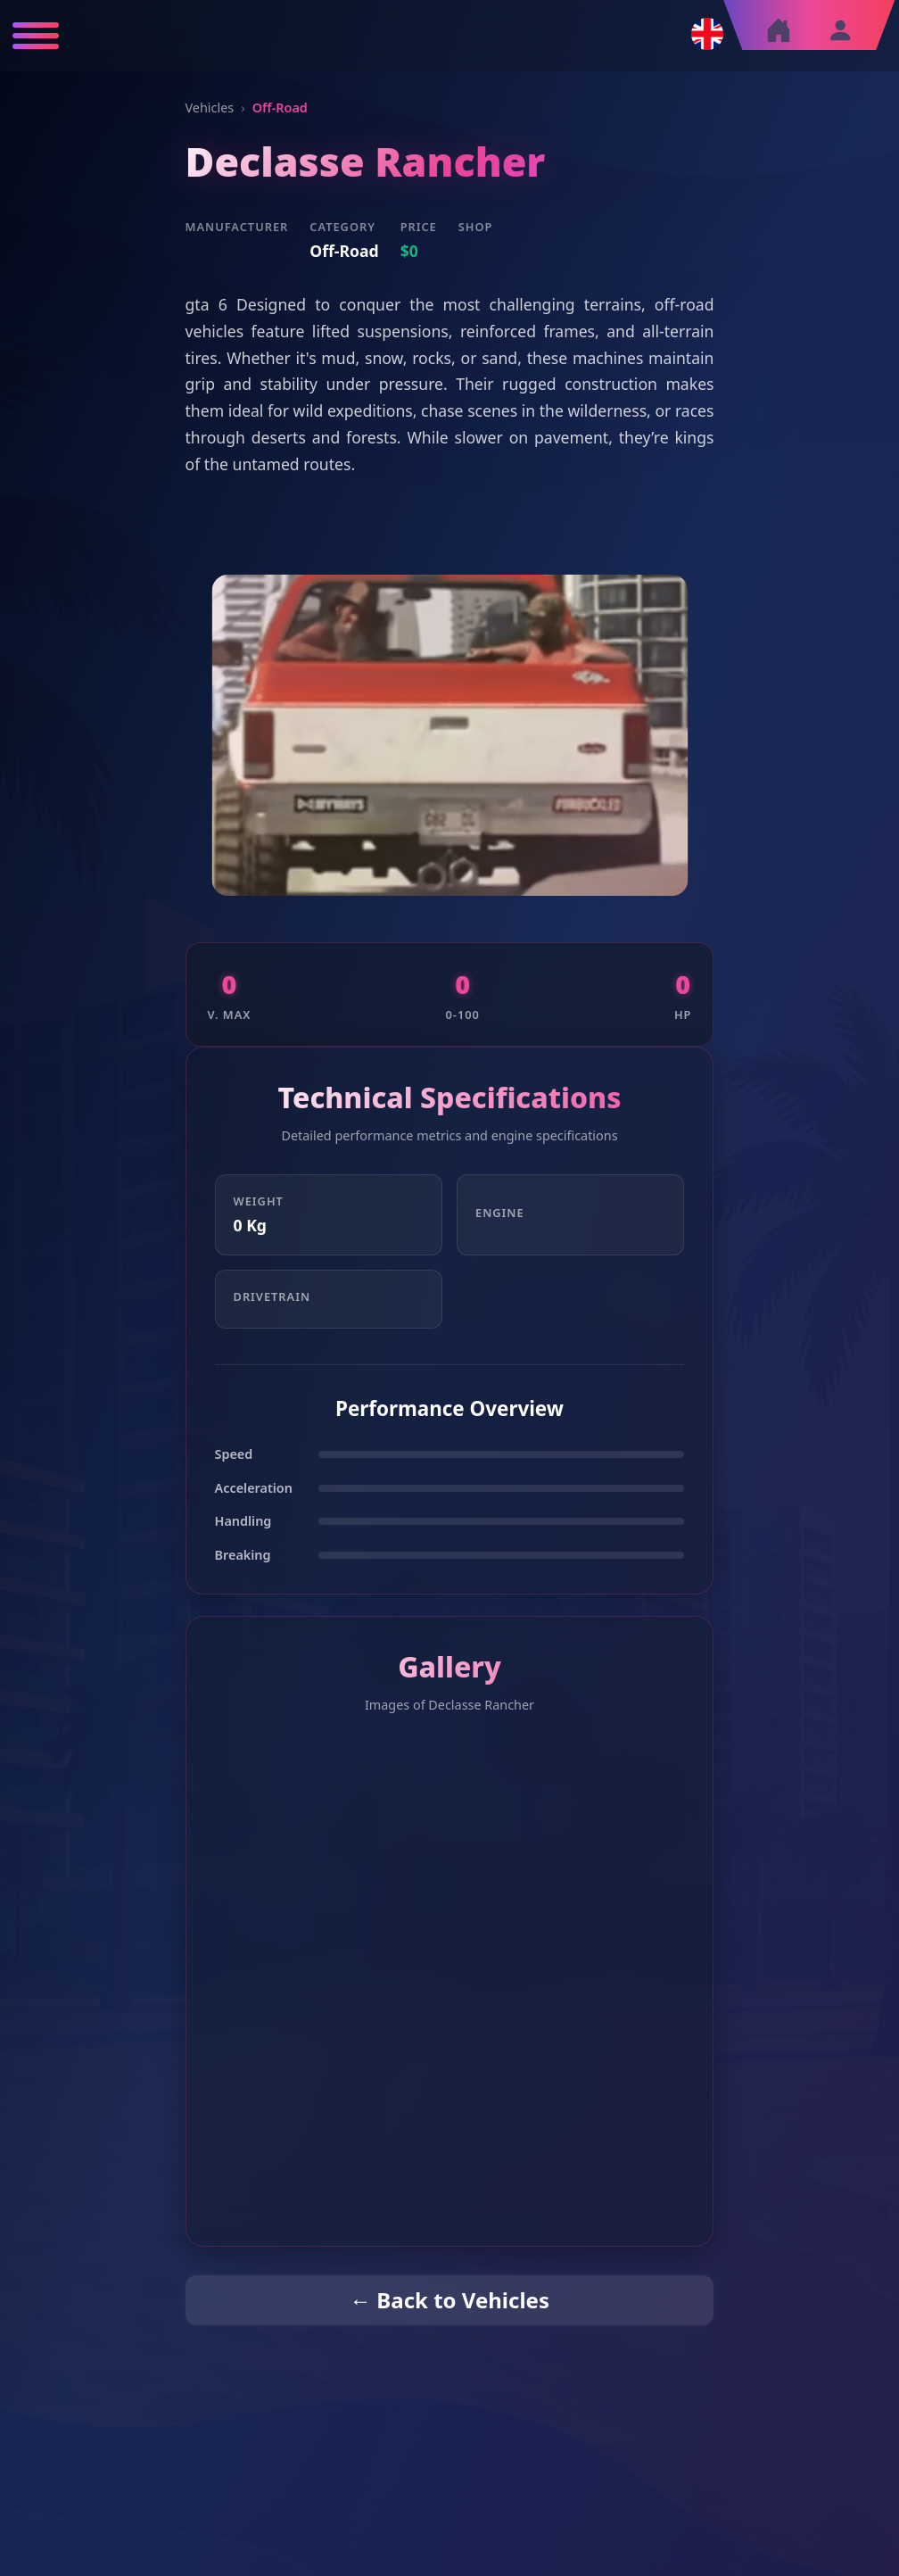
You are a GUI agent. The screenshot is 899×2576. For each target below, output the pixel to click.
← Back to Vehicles (449, 2300)
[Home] (778, 35)
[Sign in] (840, 30)
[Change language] (707, 34)
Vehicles (210, 107)
